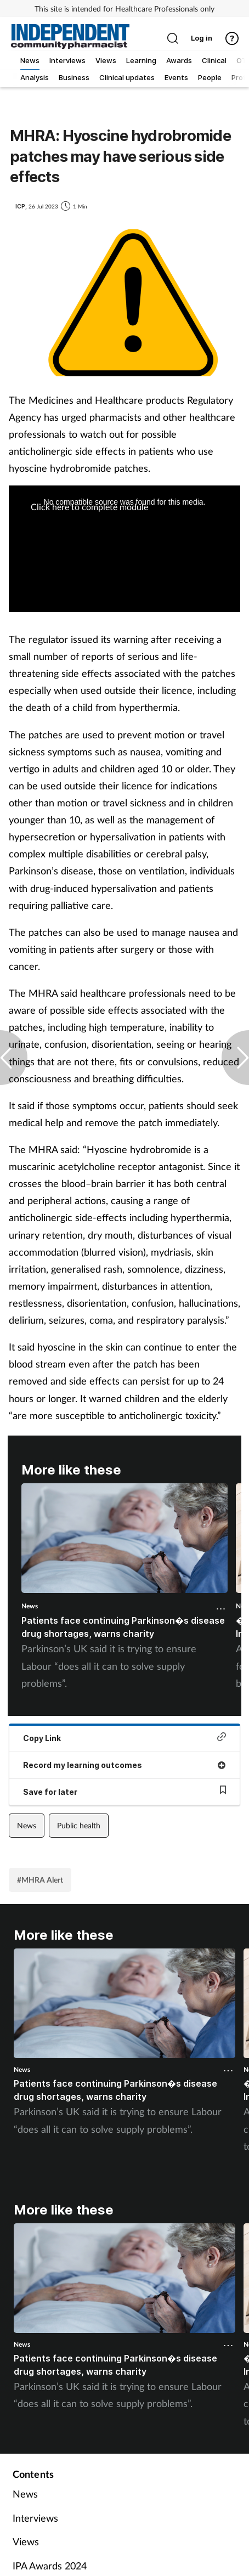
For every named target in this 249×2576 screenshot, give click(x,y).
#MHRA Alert (40, 1879)
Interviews (35, 2518)
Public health (78, 1825)
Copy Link (124, 1737)
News (29, 1606)
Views (26, 2541)
